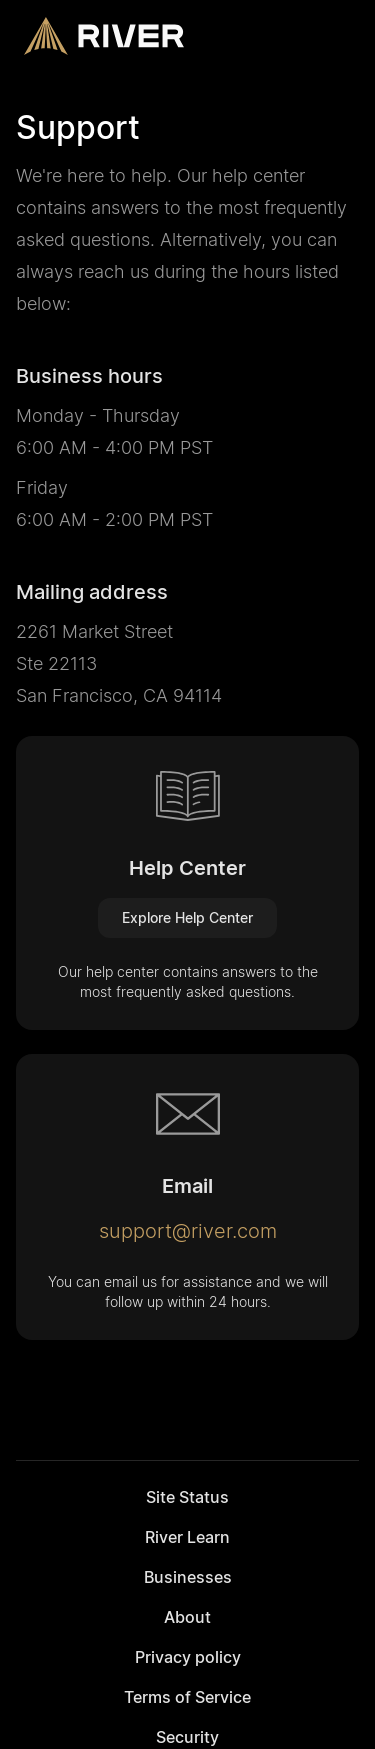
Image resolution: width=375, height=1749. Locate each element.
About (187, 1617)
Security (187, 1737)
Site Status (187, 1497)
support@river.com (188, 1231)
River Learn (187, 1537)
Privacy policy (188, 1657)
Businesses (188, 1577)
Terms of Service (187, 1697)
